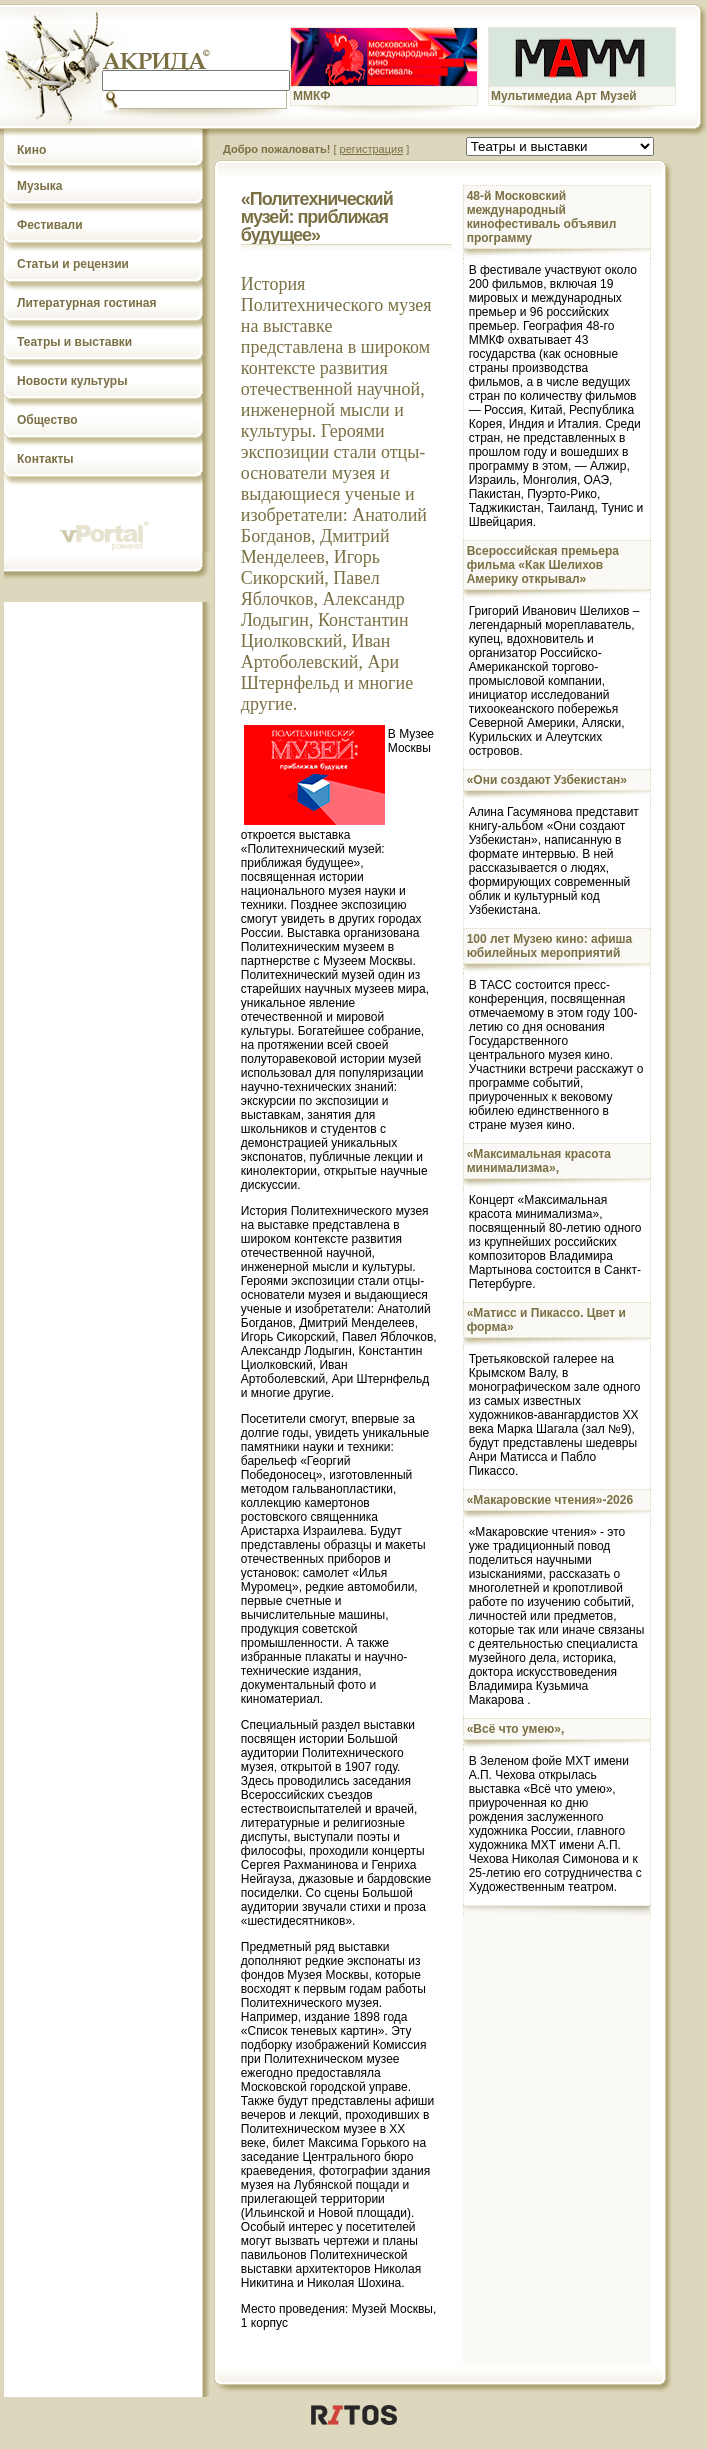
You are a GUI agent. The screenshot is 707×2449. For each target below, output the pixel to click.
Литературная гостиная (87, 303)
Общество (47, 420)
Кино (31, 150)
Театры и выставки (74, 342)
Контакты (45, 459)
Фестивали (50, 225)
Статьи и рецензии (73, 264)
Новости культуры (72, 381)
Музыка (39, 186)
